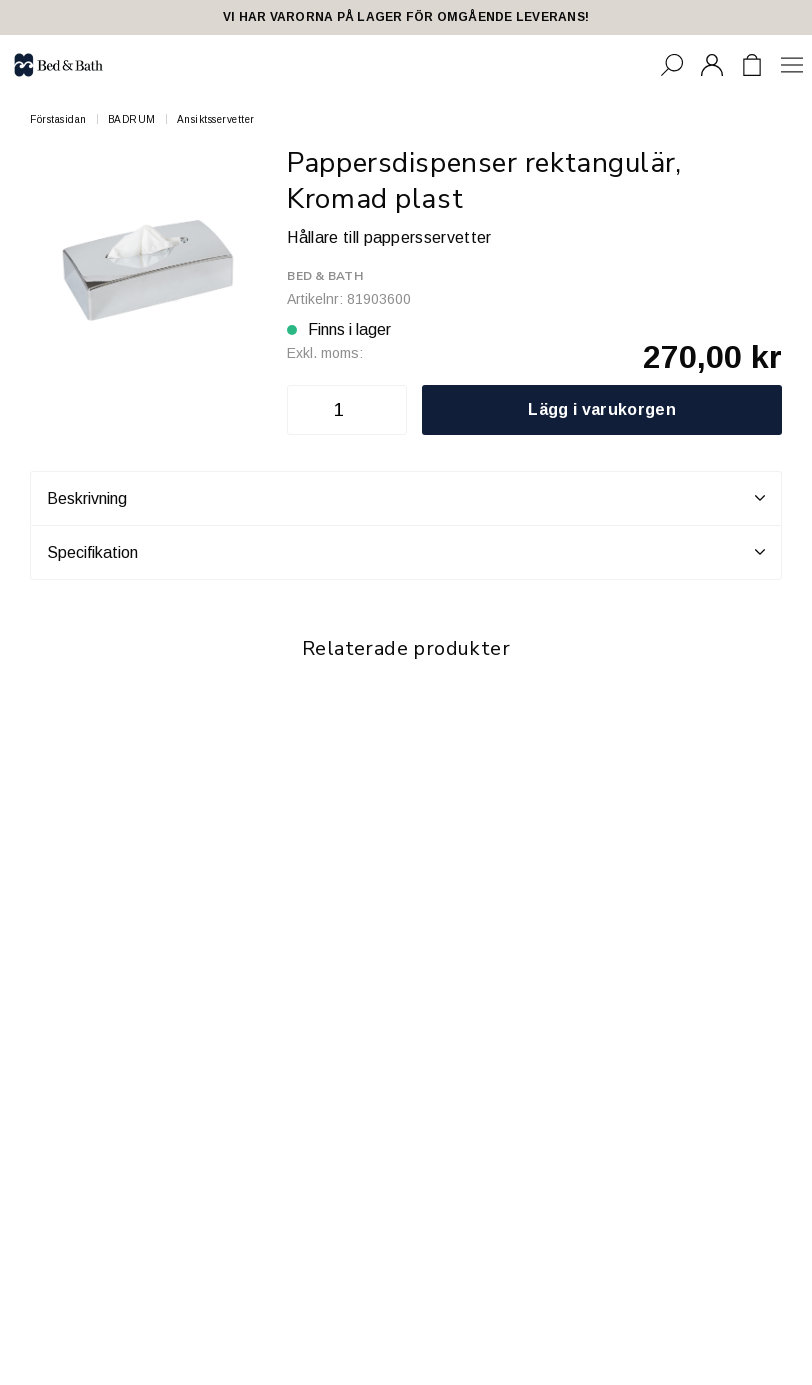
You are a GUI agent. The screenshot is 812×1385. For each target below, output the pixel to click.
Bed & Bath (324, 276)
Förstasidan (58, 119)
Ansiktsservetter (216, 119)
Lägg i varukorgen (601, 409)
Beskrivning (406, 498)
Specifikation (406, 552)
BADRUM (132, 119)
